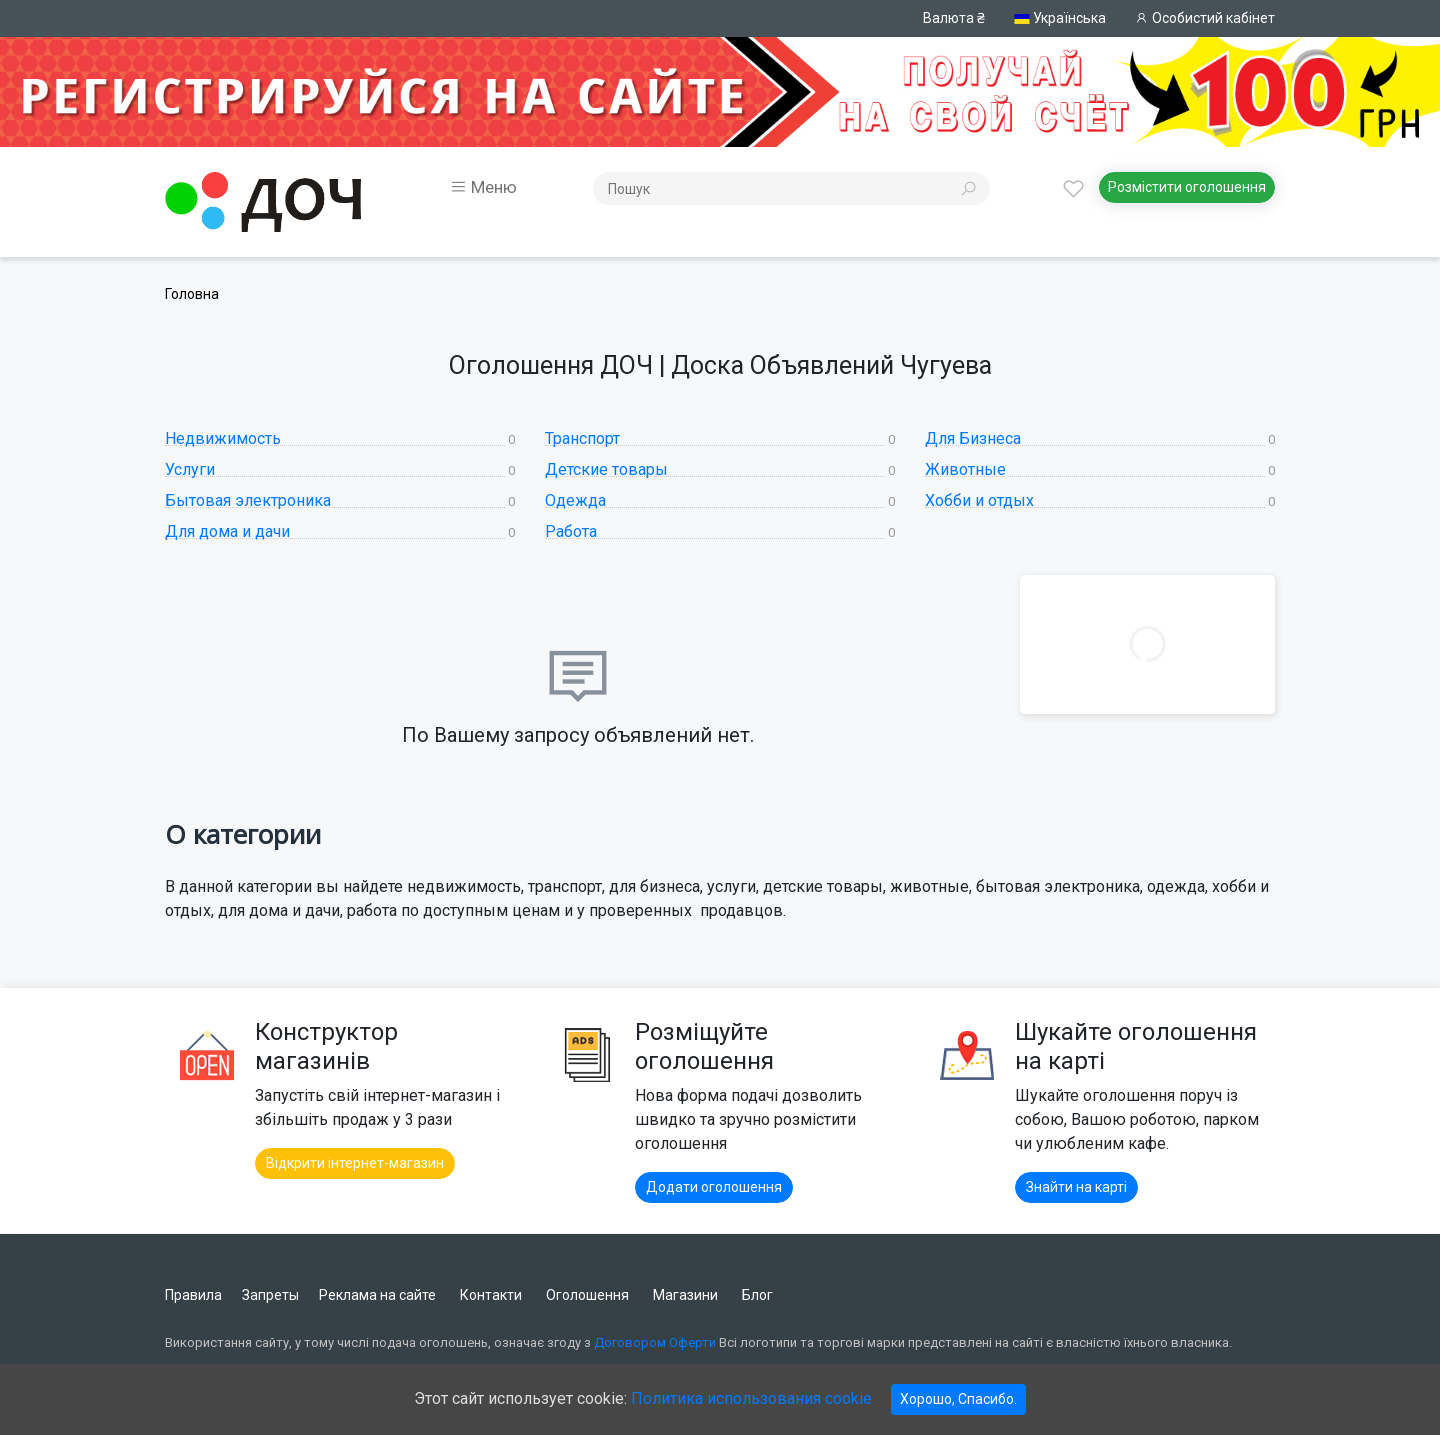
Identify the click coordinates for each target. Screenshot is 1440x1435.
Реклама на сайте (377, 1295)
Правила (193, 1295)
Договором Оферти (655, 1342)
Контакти (491, 1295)
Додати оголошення (714, 1187)
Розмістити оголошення (1187, 187)
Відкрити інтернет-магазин (355, 1163)
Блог (757, 1295)
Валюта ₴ (954, 18)
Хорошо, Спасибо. (958, 1399)
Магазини (685, 1295)
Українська (1060, 18)
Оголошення (587, 1295)
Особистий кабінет (1205, 18)
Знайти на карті (1076, 1187)
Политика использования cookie (751, 1398)
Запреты (270, 1295)
